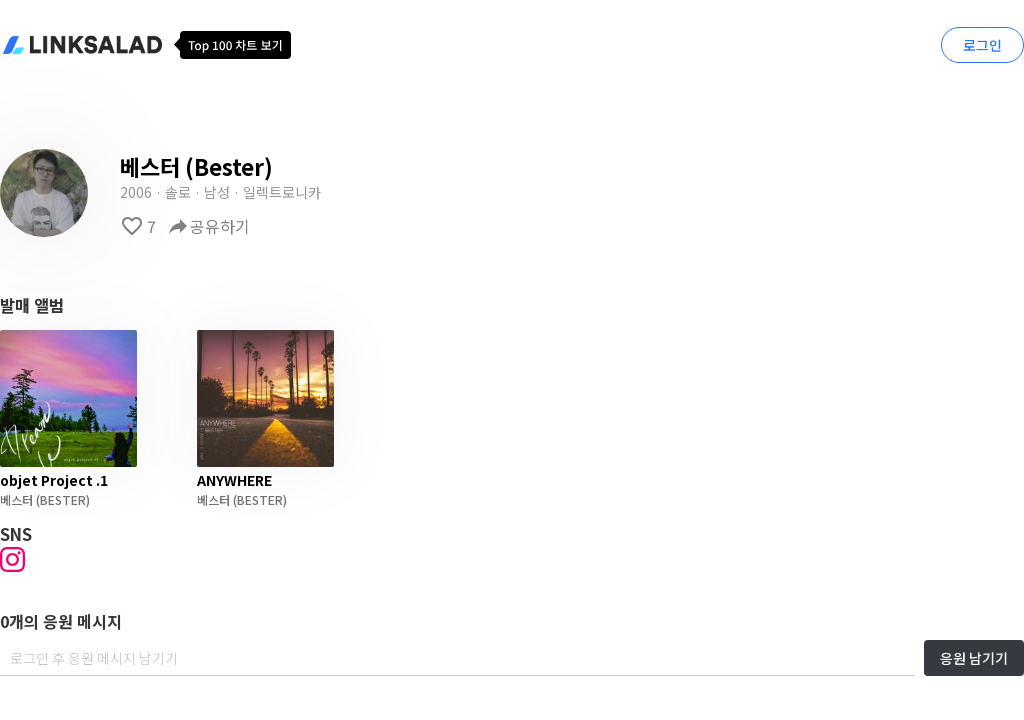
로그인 (982, 45)
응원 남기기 (974, 658)
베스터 (16, 499)
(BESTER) (61, 499)
